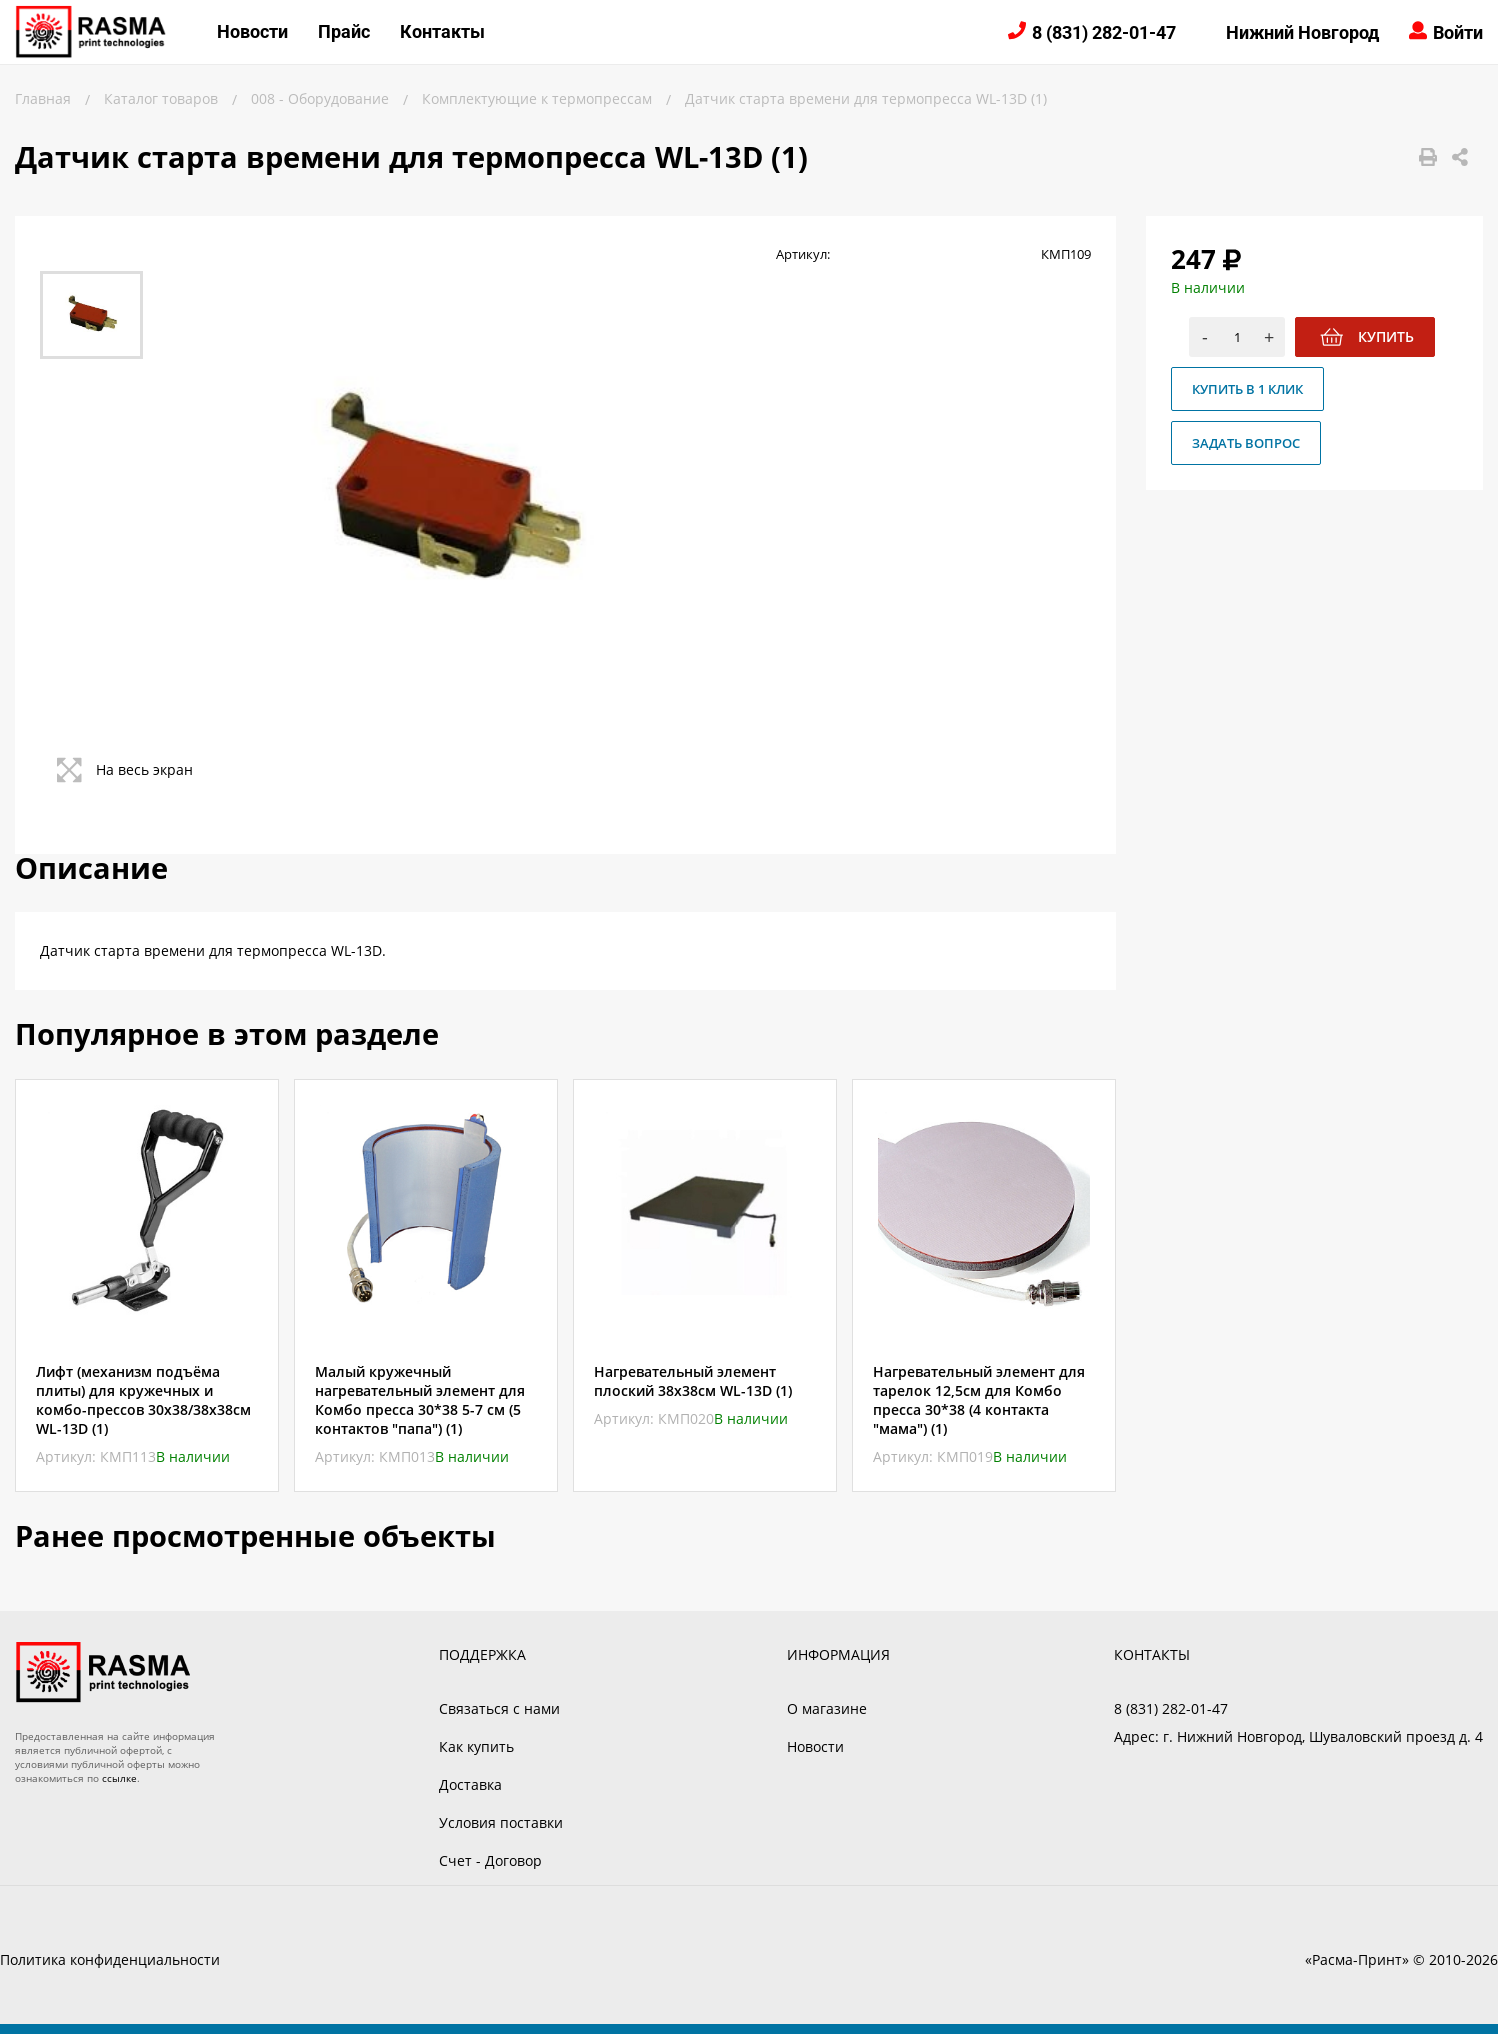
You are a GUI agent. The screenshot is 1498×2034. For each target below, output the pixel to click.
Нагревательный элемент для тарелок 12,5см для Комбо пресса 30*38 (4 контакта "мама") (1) (979, 1400)
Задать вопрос (1246, 443)
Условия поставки (501, 1822)
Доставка (470, 1784)
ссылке (119, 1778)
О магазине (827, 1708)
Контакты (442, 31)
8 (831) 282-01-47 (1104, 32)
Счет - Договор (490, 1860)
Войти (1458, 32)
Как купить (476, 1746)
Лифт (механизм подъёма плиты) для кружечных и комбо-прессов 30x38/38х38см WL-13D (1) (143, 1400)
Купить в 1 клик (1247, 389)
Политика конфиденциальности (110, 1959)
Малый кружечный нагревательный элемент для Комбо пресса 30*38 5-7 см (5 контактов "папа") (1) (420, 1400)
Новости (252, 31)
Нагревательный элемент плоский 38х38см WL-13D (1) (693, 1381)
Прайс (344, 31)
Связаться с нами (499, 1708)
